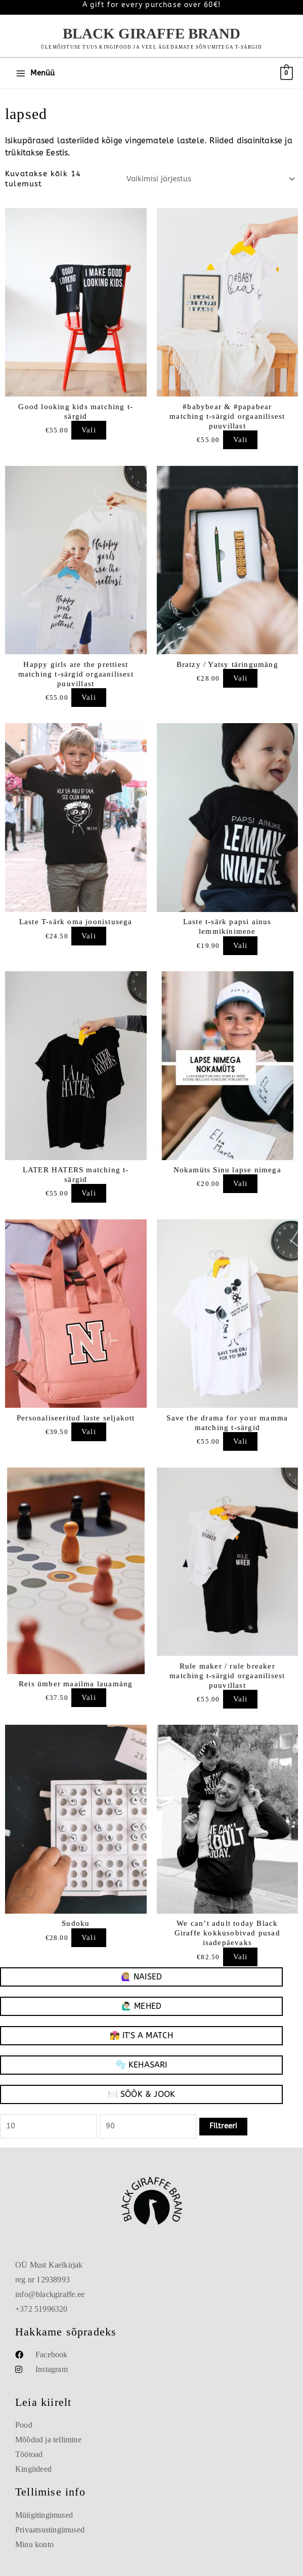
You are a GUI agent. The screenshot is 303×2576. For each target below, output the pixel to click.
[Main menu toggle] (35, 73)
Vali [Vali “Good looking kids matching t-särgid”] (88, 430)
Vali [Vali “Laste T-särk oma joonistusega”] (88, 936)
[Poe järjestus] (209, 179)
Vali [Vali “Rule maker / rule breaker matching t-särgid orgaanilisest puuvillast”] (240, 1699)
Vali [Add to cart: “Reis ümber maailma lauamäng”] (88, 1697)
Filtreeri (223, 2126)
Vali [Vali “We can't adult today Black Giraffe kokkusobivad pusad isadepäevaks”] (240, 1957)
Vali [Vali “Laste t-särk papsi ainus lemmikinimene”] (240, 945)
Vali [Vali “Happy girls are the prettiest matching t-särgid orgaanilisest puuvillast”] (88, 697)
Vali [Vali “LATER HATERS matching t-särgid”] (88, 1193)
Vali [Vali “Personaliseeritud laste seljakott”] (88, 1432)
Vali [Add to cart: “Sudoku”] (88, 1937)
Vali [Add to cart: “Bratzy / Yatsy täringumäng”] (240, 678)
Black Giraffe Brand (151, 33)
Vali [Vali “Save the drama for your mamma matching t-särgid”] (240, 1441)
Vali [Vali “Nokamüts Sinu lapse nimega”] (240, 1183)
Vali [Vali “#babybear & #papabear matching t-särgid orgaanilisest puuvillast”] (240, 439)
